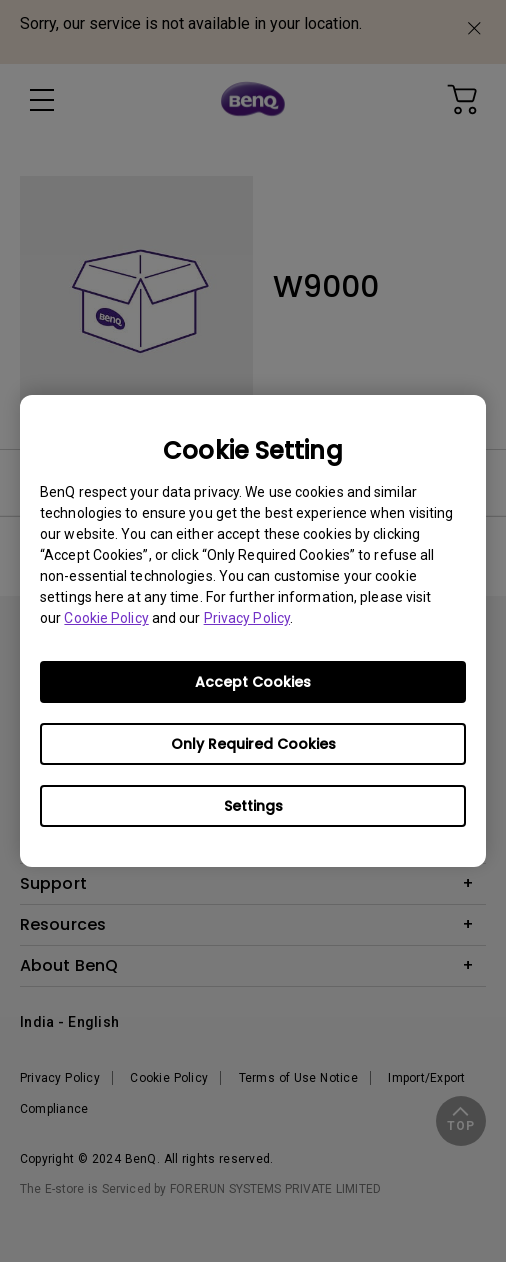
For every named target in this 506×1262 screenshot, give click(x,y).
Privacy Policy (247, 618)
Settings (253, 806)
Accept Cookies (253, 682)
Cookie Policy (106, 618)
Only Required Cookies (253, 744)
